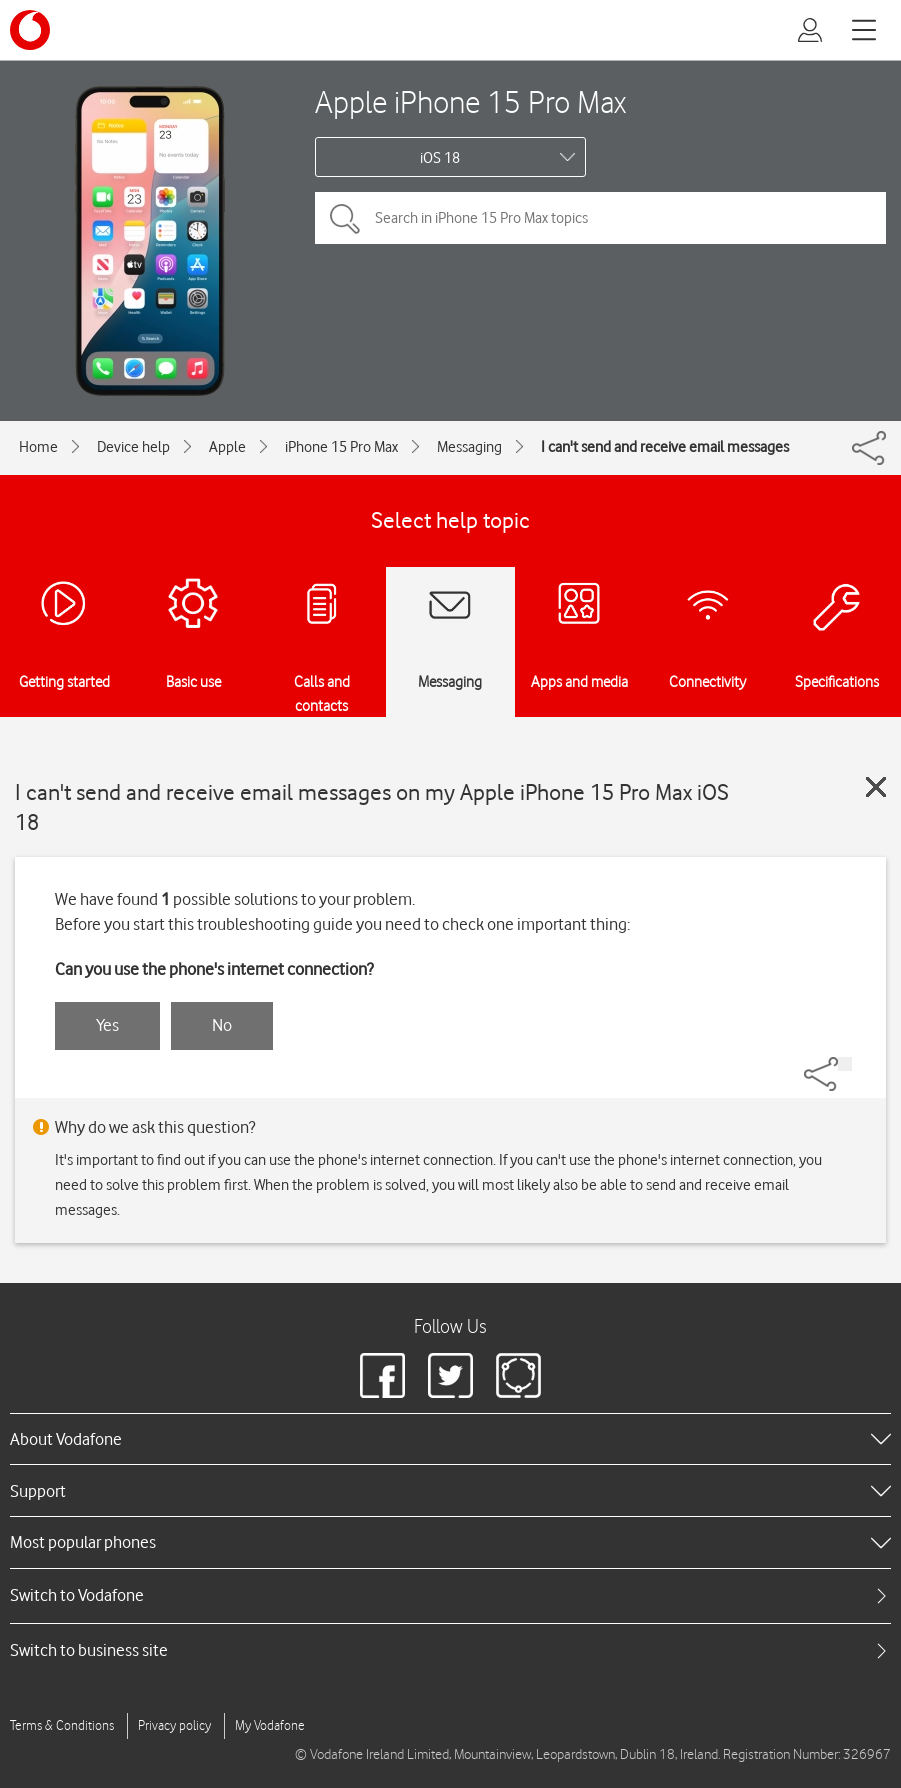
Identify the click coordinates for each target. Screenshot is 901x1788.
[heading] (450, 1439)
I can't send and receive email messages (665, 447)
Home (38, 447)
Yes (107, 1025)
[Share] (845, 1064)
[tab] (450, 1595)
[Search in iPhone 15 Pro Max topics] (600, 218)
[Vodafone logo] (30, 30)
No (222, 1025)
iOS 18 (440, 158)
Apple (227, 447)
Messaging (469, 447)
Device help (133, 447)
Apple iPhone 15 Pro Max (470, 101)
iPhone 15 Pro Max (341, 447)
